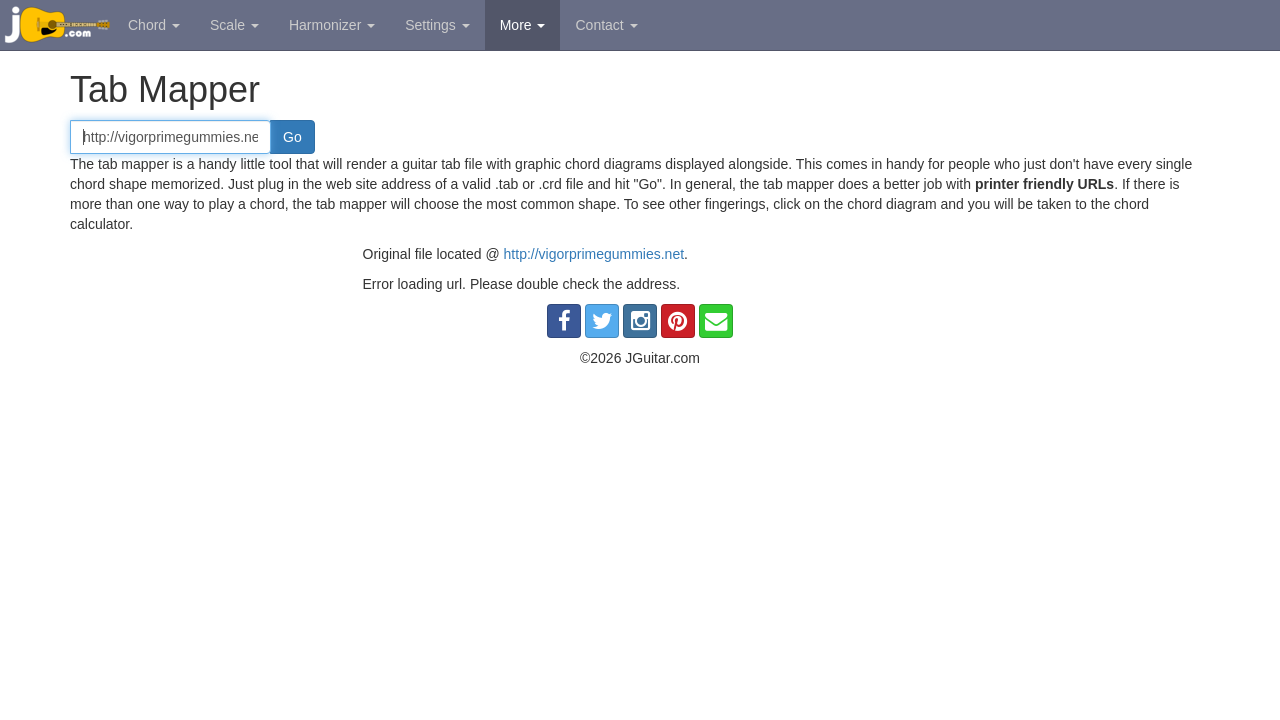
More (523, 25)
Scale (234, 25)
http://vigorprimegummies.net (594, 254)
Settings (437, 25)
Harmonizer (332, 25)
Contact (606, 25)
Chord (154, 25)
